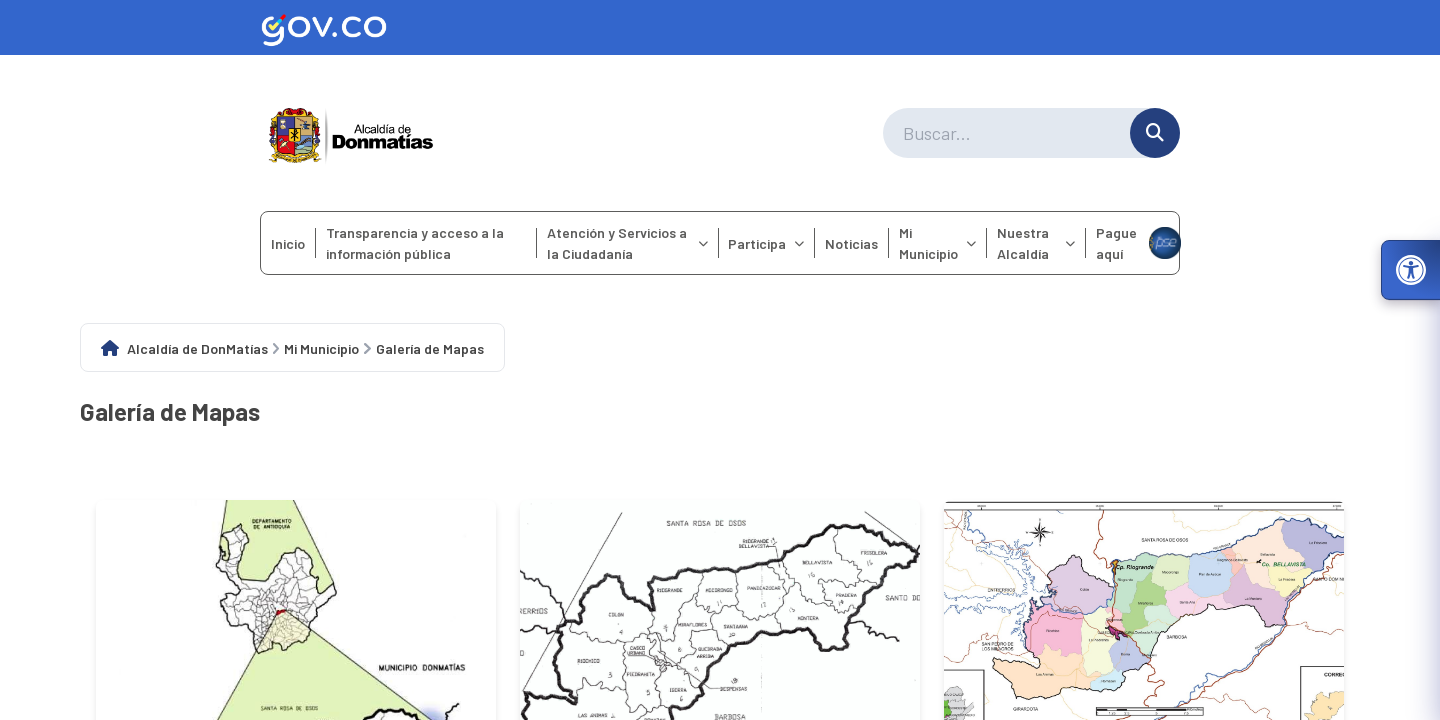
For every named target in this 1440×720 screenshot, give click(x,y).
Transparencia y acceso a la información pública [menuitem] (415, 243)
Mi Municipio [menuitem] (937, 243)
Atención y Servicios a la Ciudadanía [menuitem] (627, 243)
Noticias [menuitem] (851, 243)
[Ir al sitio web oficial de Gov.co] (720, 27)
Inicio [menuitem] (288, 243)
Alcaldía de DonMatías (197, 348)
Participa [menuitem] (766, 243)
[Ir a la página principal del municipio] (351, 133)
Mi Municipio (321, 348)
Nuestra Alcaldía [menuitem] (1036, 243)
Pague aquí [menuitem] (1137, 243)
